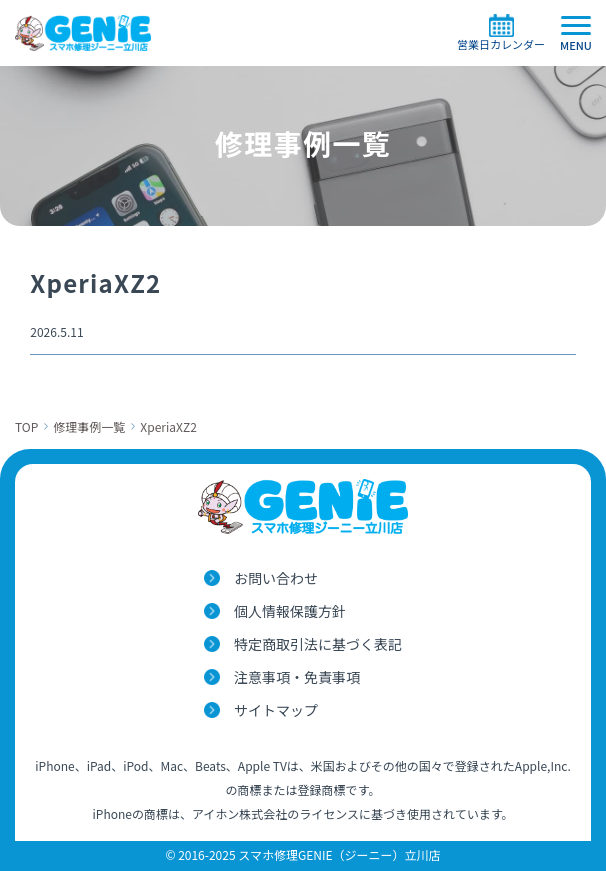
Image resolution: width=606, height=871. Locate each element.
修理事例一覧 (89, 426)
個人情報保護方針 (290, 611)
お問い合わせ (276, 578)
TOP (26, 426)
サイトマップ (276, 710)
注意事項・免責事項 (297, 677)
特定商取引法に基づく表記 (318, 644)
